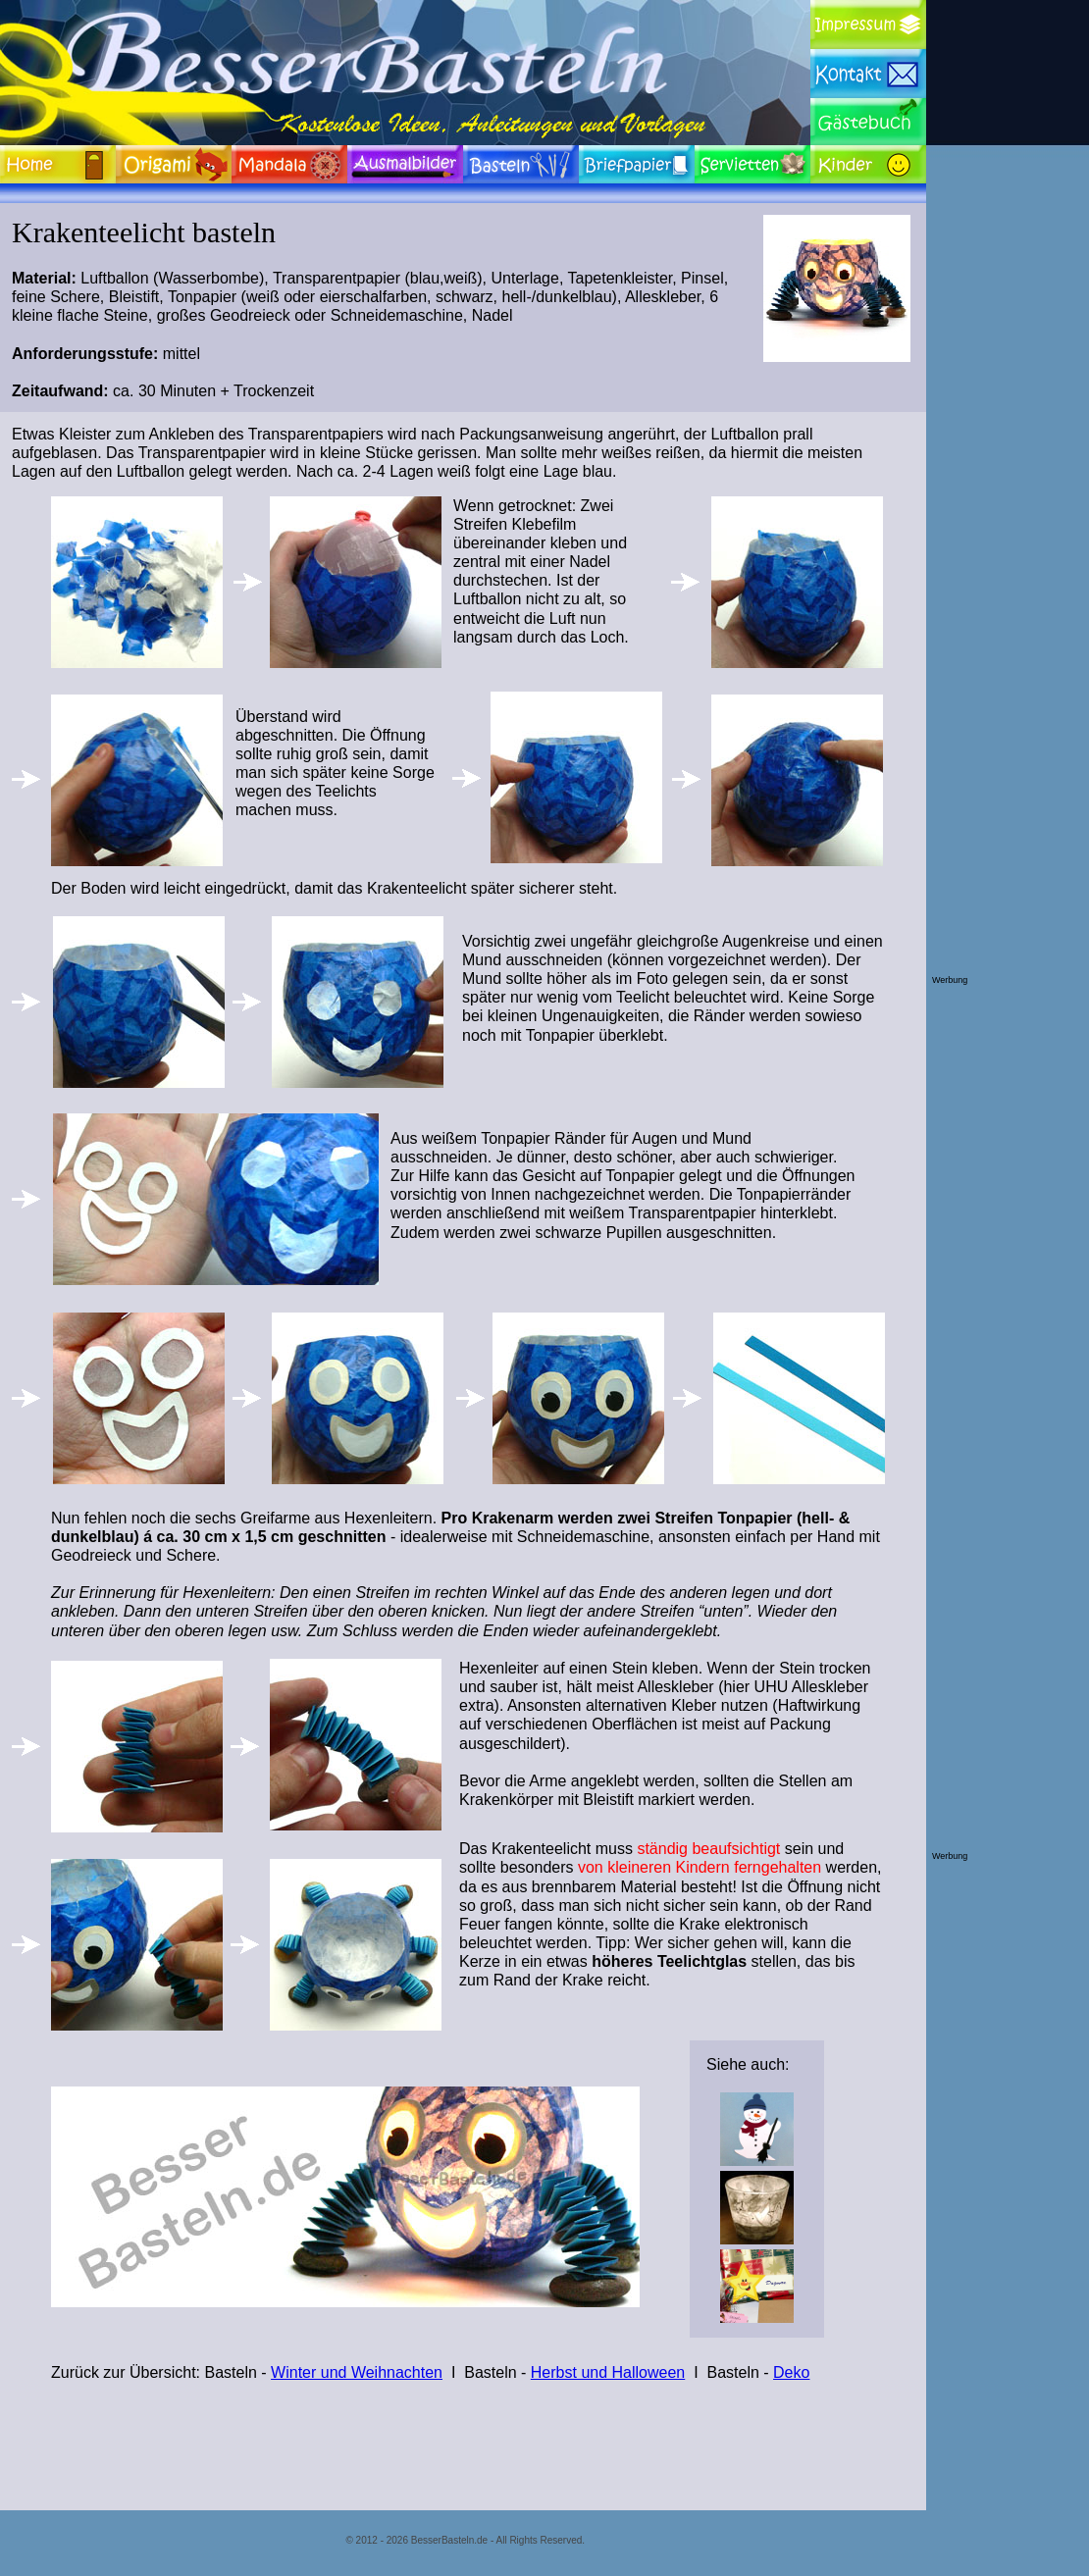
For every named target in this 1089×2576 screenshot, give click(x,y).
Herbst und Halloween (608, 2372)
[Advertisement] (1010, 680)
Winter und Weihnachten (356, 2372)
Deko (791, 2372)
